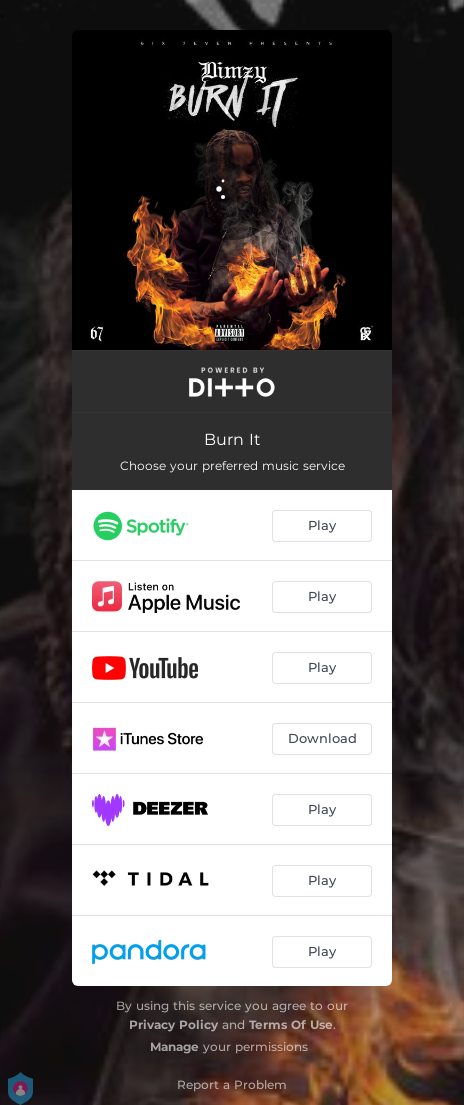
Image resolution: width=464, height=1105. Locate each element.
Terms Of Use (291, 1024)
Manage (174, 1046)
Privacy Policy (173, 1024)
